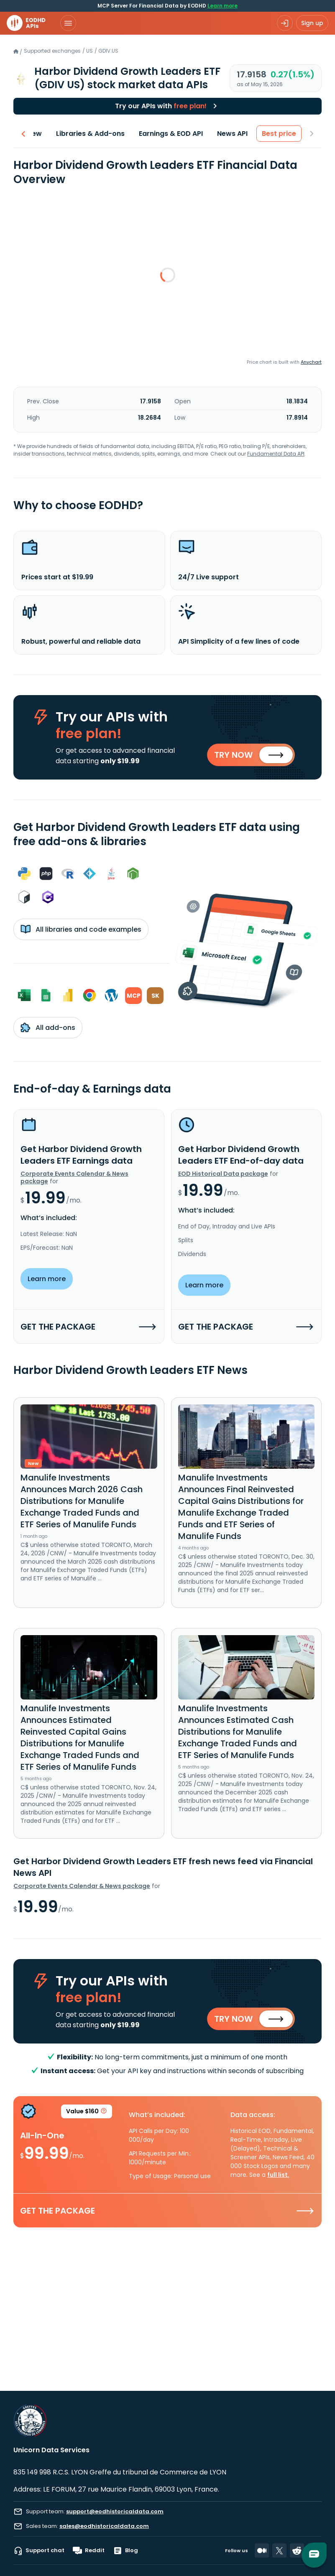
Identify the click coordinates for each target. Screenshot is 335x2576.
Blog (125, 2550)
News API (232, 133)
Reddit (89, 2550)
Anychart (311, 362)
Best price (279, 133)
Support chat (38, 2550)
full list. (278, 2175)
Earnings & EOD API (171, 133)
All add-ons (47, 1027)
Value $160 (86, 2112)
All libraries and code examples (80, 929)
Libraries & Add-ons (90, 133)
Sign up (312, 23)
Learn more (222, 5)
